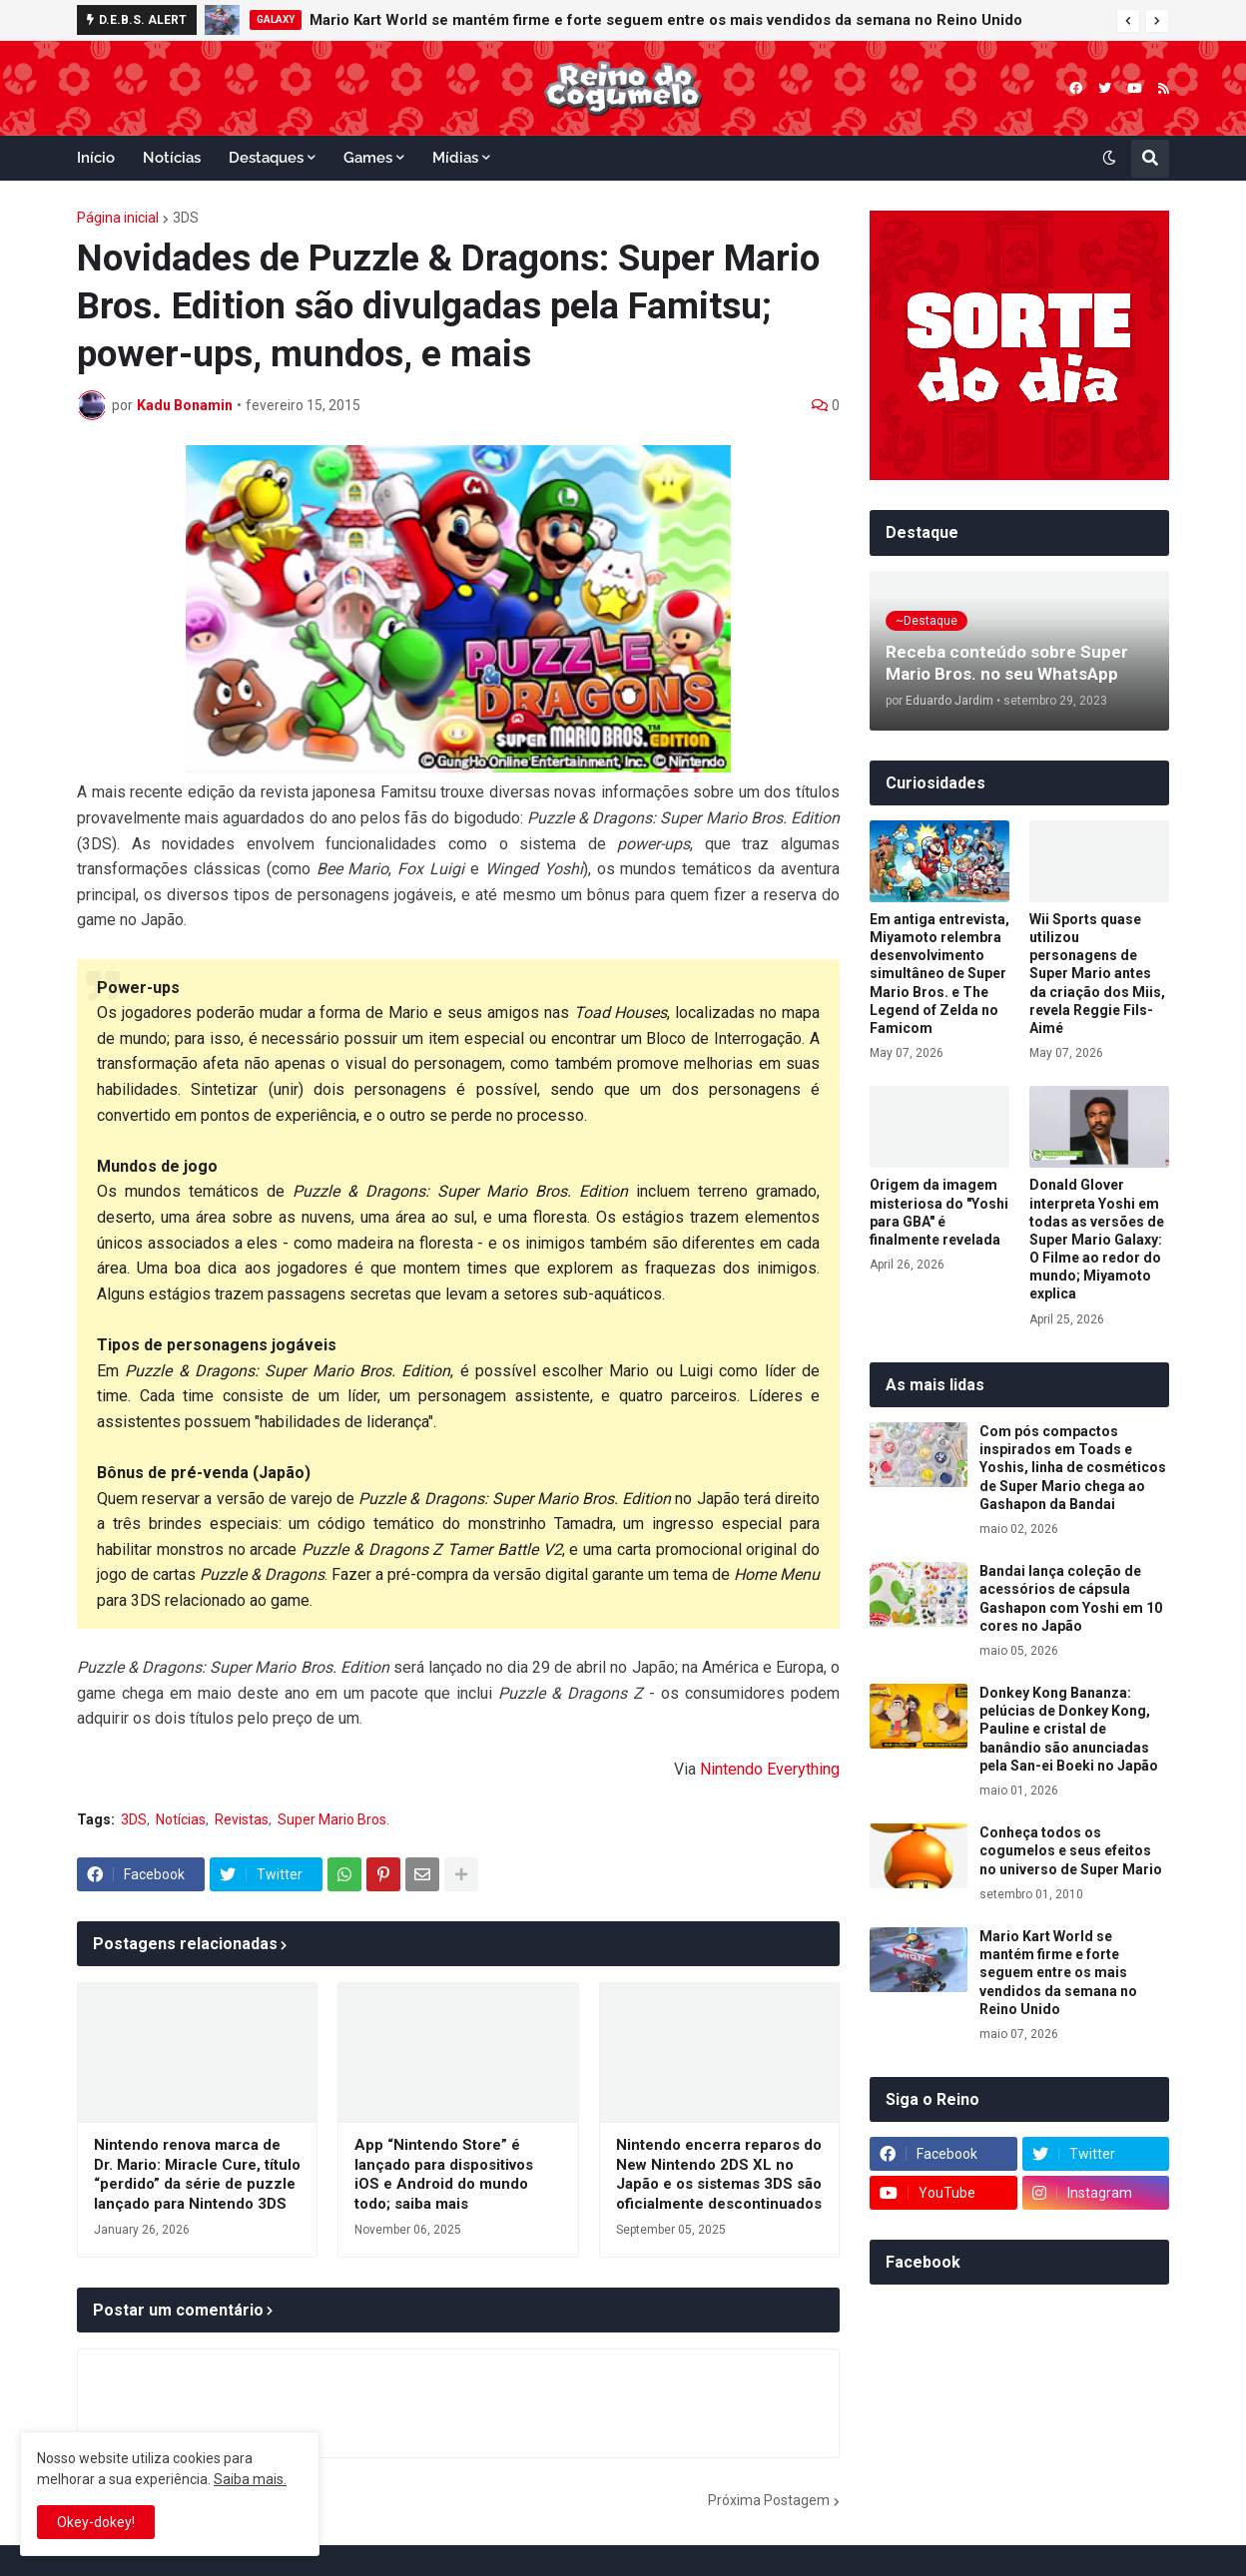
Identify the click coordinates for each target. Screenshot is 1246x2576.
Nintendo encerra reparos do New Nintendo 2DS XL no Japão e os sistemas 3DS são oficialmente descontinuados (719, 2174)
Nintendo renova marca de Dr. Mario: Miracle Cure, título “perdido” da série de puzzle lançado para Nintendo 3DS (197, 2174)
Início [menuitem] (96, 158)
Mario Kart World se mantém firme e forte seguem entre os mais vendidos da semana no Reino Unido (666, 20)
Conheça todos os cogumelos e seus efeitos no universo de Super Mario (1070, 1850)
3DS (186, 218)
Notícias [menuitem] (172, 158)
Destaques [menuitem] (266, 158)
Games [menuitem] (367, 158)
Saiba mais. (250, 2479)
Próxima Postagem (769, 2500)
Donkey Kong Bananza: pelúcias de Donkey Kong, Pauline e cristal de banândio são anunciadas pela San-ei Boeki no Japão (1068, 1729)
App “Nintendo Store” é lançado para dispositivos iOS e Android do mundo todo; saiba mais (443, 2174)
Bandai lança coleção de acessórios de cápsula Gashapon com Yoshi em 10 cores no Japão (1070, 1598)
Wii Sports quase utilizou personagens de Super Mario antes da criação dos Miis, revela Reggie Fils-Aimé (1097, 973)
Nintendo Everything (770, 1769)
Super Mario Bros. (333, 1819)
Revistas (242, 1819)
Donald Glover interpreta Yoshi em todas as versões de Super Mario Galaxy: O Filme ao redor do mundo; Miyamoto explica (1096, 1239)
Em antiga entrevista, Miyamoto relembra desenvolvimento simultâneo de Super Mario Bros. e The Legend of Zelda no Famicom (939, 973)
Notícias (181, 1819)
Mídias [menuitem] (455, 158)
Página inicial (118, 218)
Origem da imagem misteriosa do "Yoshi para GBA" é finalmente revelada (939, 1212)
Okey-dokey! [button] (96, 2522)
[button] (1128, 21)
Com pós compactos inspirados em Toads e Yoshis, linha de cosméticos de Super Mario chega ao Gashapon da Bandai (1072, 1467)
